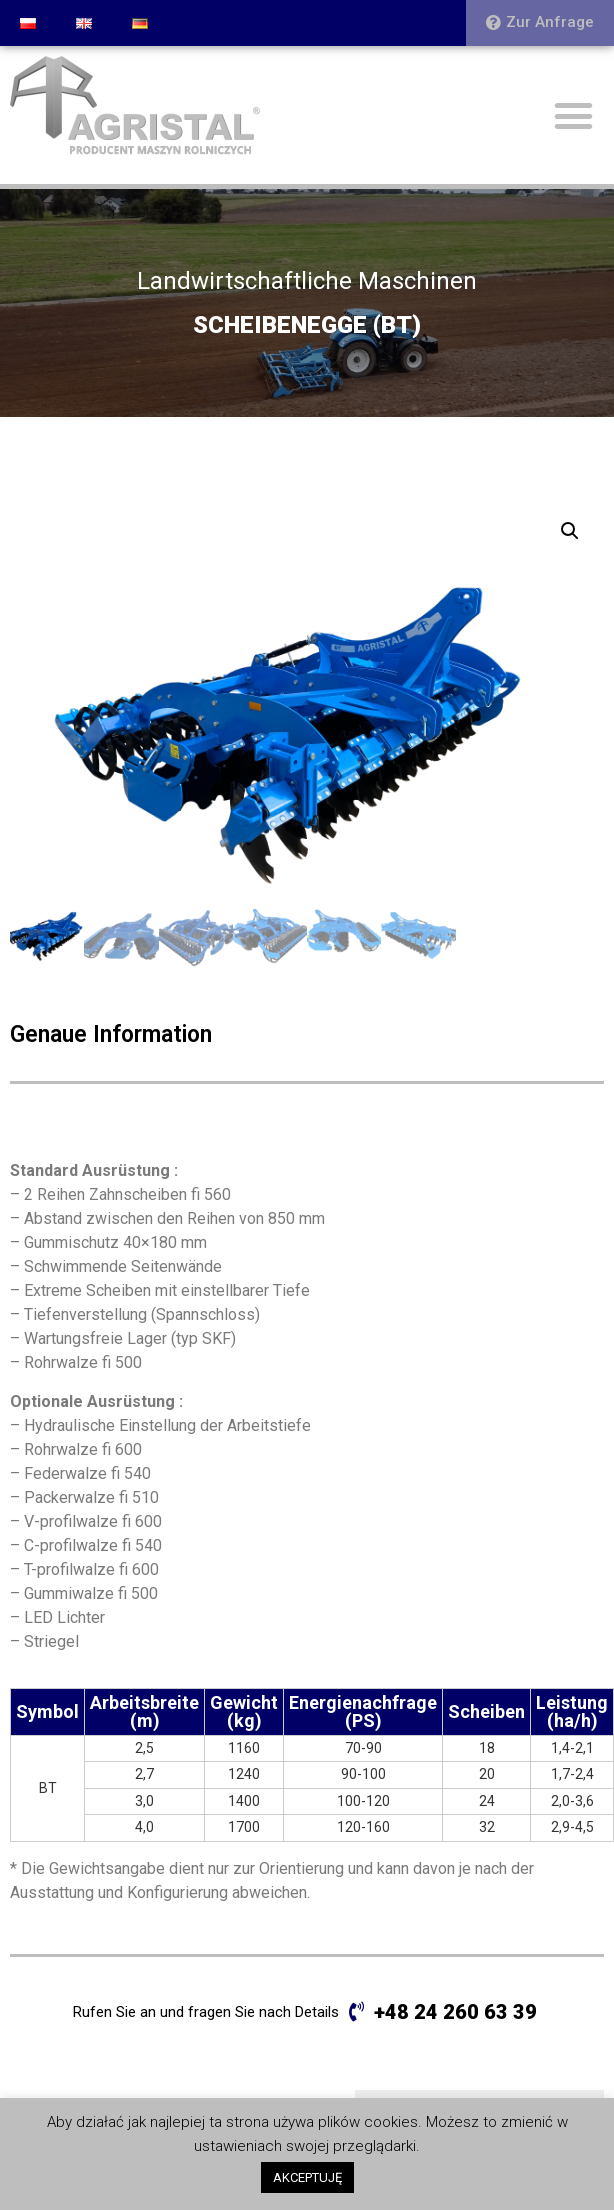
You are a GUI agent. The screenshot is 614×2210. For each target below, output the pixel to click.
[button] (540, 23)
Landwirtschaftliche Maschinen (307, 281)
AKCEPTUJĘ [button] (307, 2177)
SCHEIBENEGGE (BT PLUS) (465, 1980)
